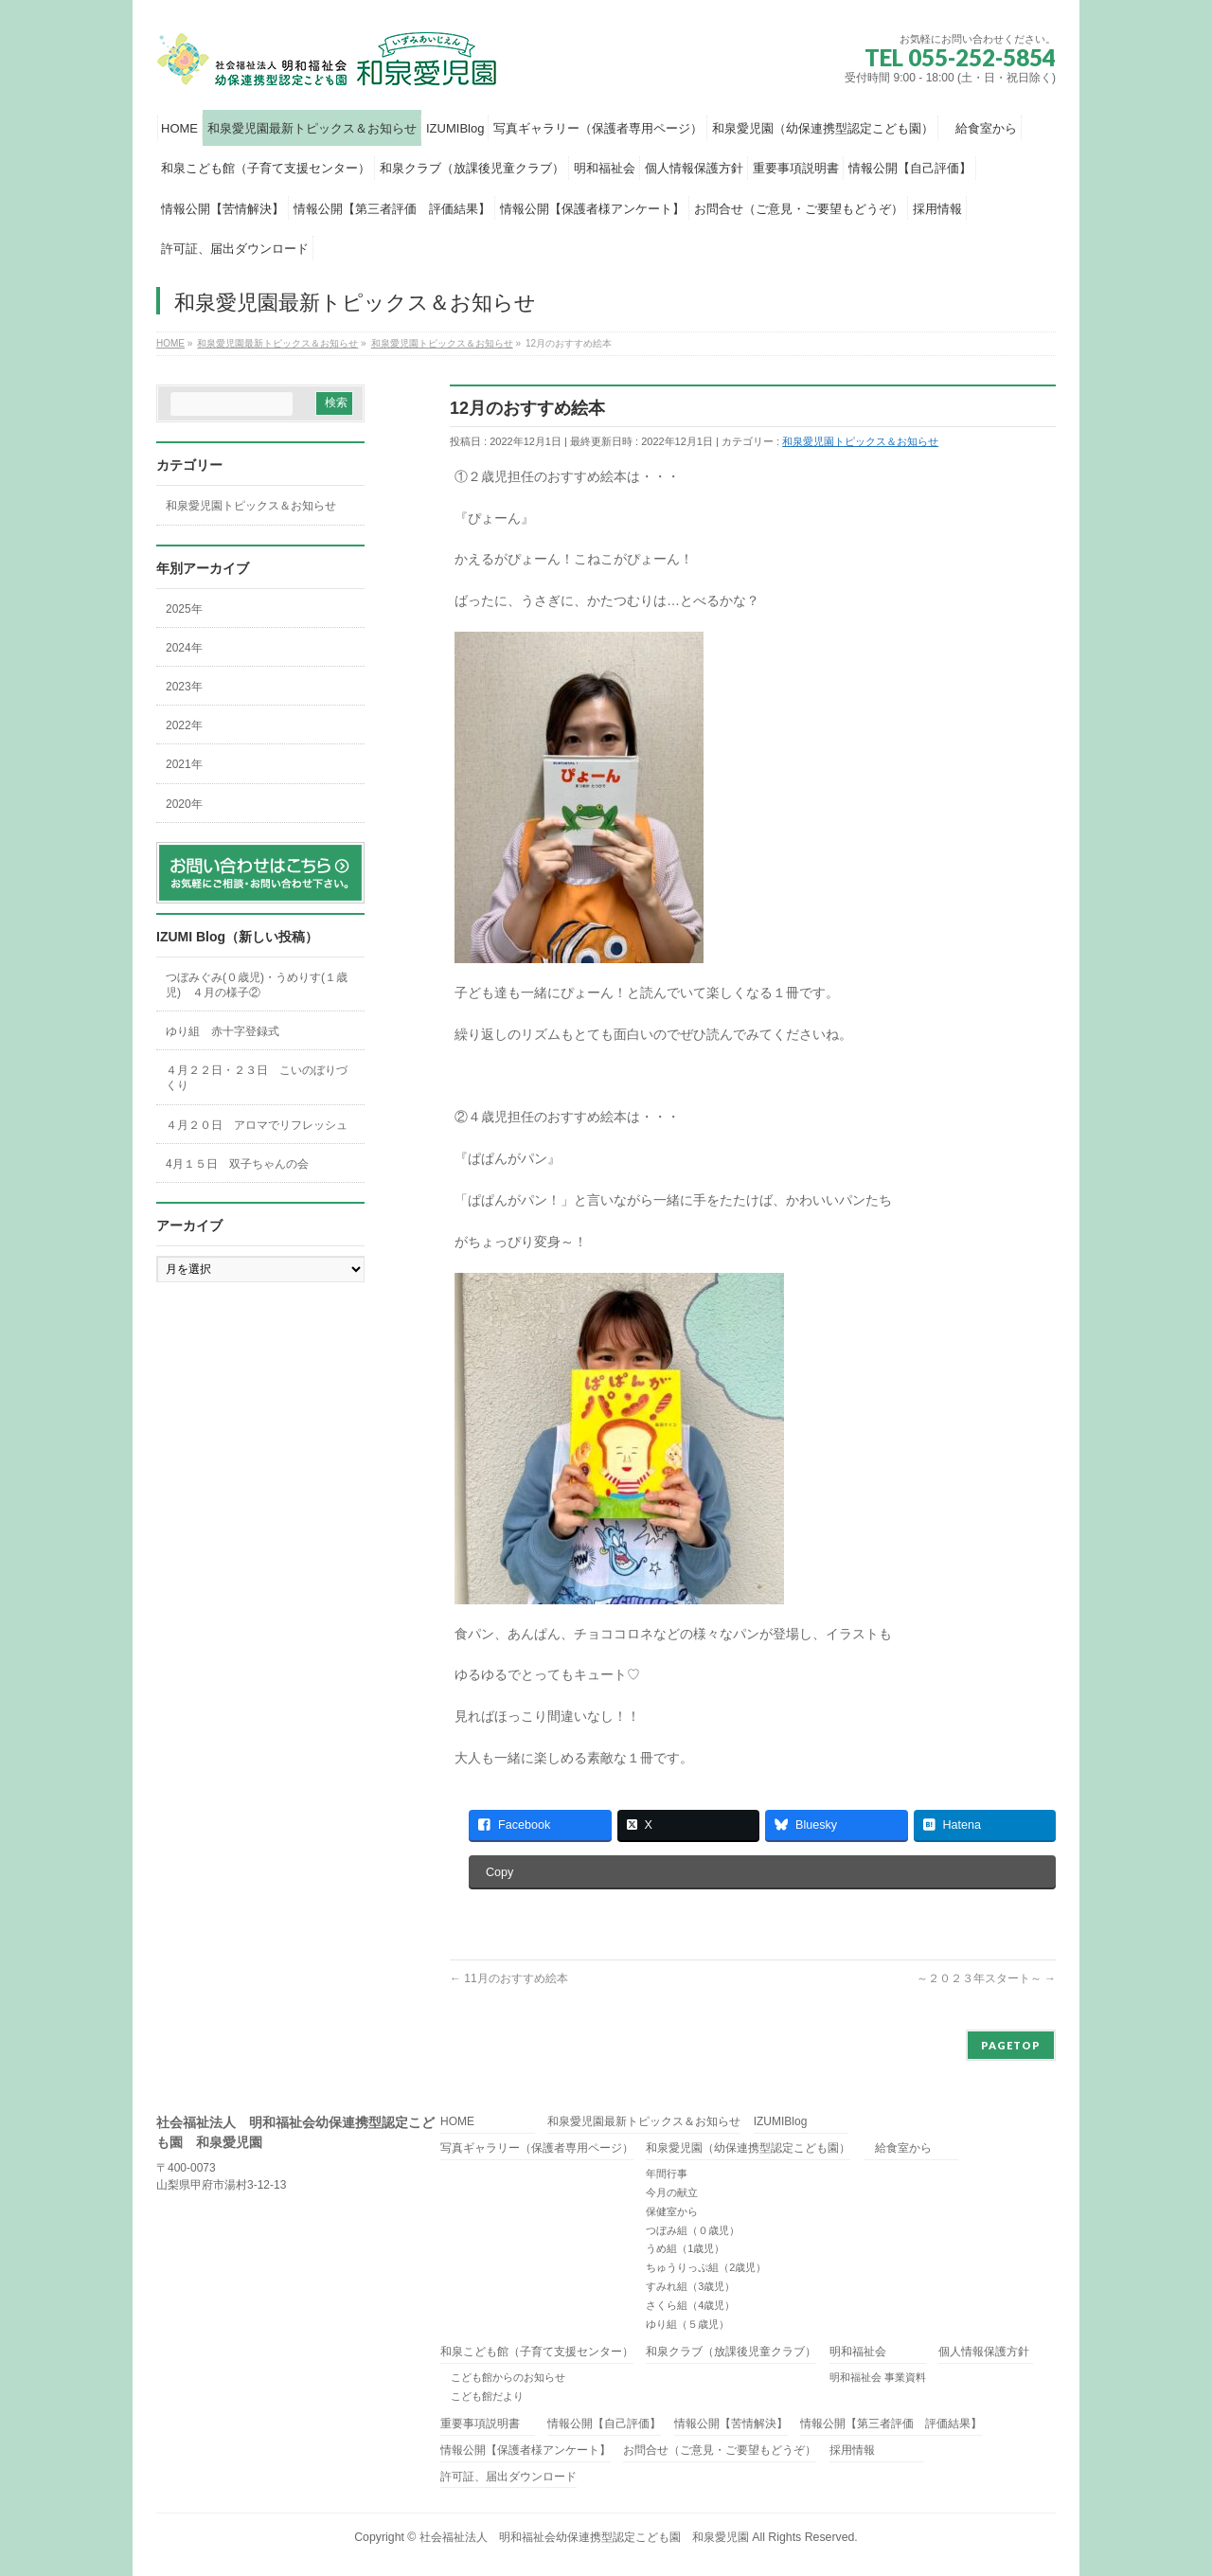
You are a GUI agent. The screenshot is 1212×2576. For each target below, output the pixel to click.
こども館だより (482, 2396)
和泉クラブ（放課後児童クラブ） (731, 2352)
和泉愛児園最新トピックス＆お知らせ (643, 2122)
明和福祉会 (857, 2352)
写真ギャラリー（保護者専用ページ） (536, 2148)
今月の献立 (672, 2192)
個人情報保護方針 (983, 2352)
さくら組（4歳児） (690, 2305)
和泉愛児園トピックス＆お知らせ (860, 441)
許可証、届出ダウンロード (508, 2477)
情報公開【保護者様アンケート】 (525, 2450)
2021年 (184, 764)
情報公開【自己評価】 (604, 2424)
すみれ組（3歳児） (690, 2286)
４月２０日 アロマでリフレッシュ (257, 1125)
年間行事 (666, 2173)
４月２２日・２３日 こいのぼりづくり (257, 1078)
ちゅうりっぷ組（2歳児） (706, 2267)
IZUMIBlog (781, 2122)
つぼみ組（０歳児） (693, 2230)
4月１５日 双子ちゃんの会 (243, 1164)
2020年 (184, 804)
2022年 (184, 725)
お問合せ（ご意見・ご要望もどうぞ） (719, 2450)
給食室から (898, 2148)
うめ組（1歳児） (685, 2248)
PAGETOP (1011, 2045)
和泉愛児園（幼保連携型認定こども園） (748, 2148)
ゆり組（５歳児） (687, 2324)
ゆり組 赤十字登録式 (222, 1031)
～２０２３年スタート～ (986, 1978)
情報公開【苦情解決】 (731, 2424)
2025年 (184, 609)
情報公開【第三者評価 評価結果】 (891, 2424)
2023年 (184, 686)
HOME (457, 2122)
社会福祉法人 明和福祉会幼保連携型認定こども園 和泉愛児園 (584, 2537)
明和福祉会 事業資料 (877, 2377)
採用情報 (852, 2450)
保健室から (672, 2211)
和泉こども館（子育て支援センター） (536, 2352)
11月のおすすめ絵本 (509, 1978)
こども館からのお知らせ (502, 2377)
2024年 (184, 647)
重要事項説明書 (480, 2424)
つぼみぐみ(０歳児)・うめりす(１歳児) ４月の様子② (257, 985)
